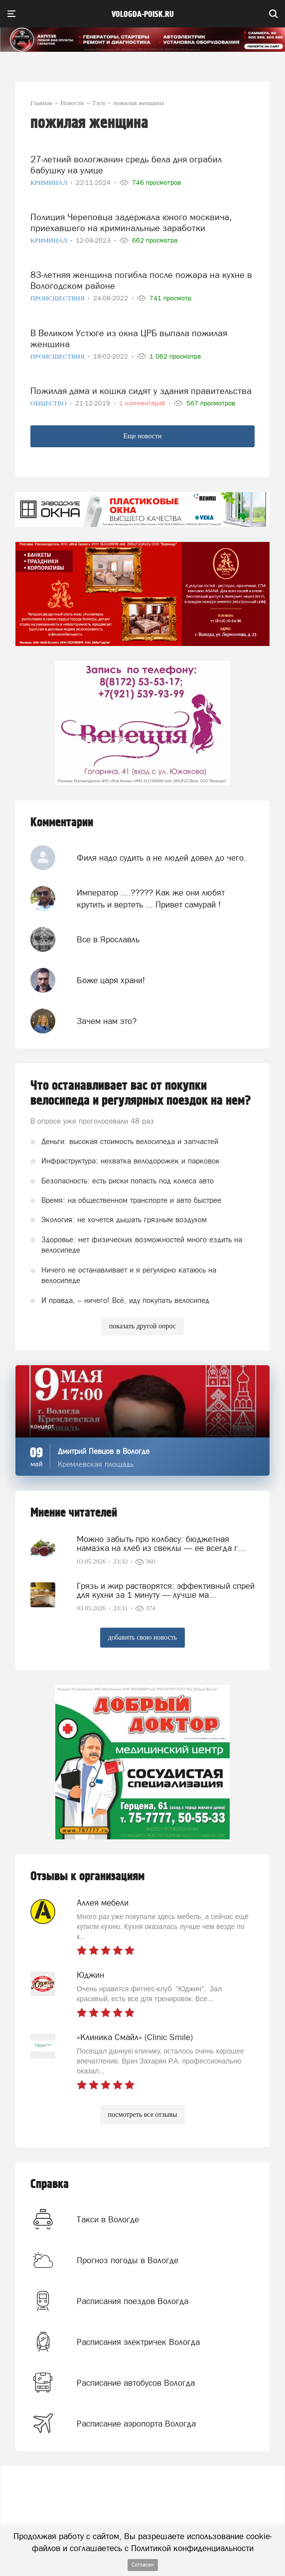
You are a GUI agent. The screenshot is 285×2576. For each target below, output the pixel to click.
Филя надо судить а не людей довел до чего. (161, 858)
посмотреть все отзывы (142, 2114)
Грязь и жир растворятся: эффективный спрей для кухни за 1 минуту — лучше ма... (166, 1590)
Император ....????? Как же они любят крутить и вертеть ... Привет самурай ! (151, 898)
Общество (49, 403)
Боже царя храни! (111, 980)
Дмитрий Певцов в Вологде (103, 1451)
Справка (49, 2184)
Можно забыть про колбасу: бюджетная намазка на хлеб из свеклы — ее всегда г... (161, 1543)
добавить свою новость (142, 1637)
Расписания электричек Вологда (138, 2342)
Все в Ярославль (108, 939)
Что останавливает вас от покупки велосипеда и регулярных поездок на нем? (140, 1093)
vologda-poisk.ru (143, 14)
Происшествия (58, 298)
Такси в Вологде (108, 2219)
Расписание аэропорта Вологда (136, 2424)
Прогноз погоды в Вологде (127, 2260)
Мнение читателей (73, 1513)
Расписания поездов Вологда (132, 2301)
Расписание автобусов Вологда (136, 2383)
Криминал (49, 182)
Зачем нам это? (107, 1021)
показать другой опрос (142, 1326)
